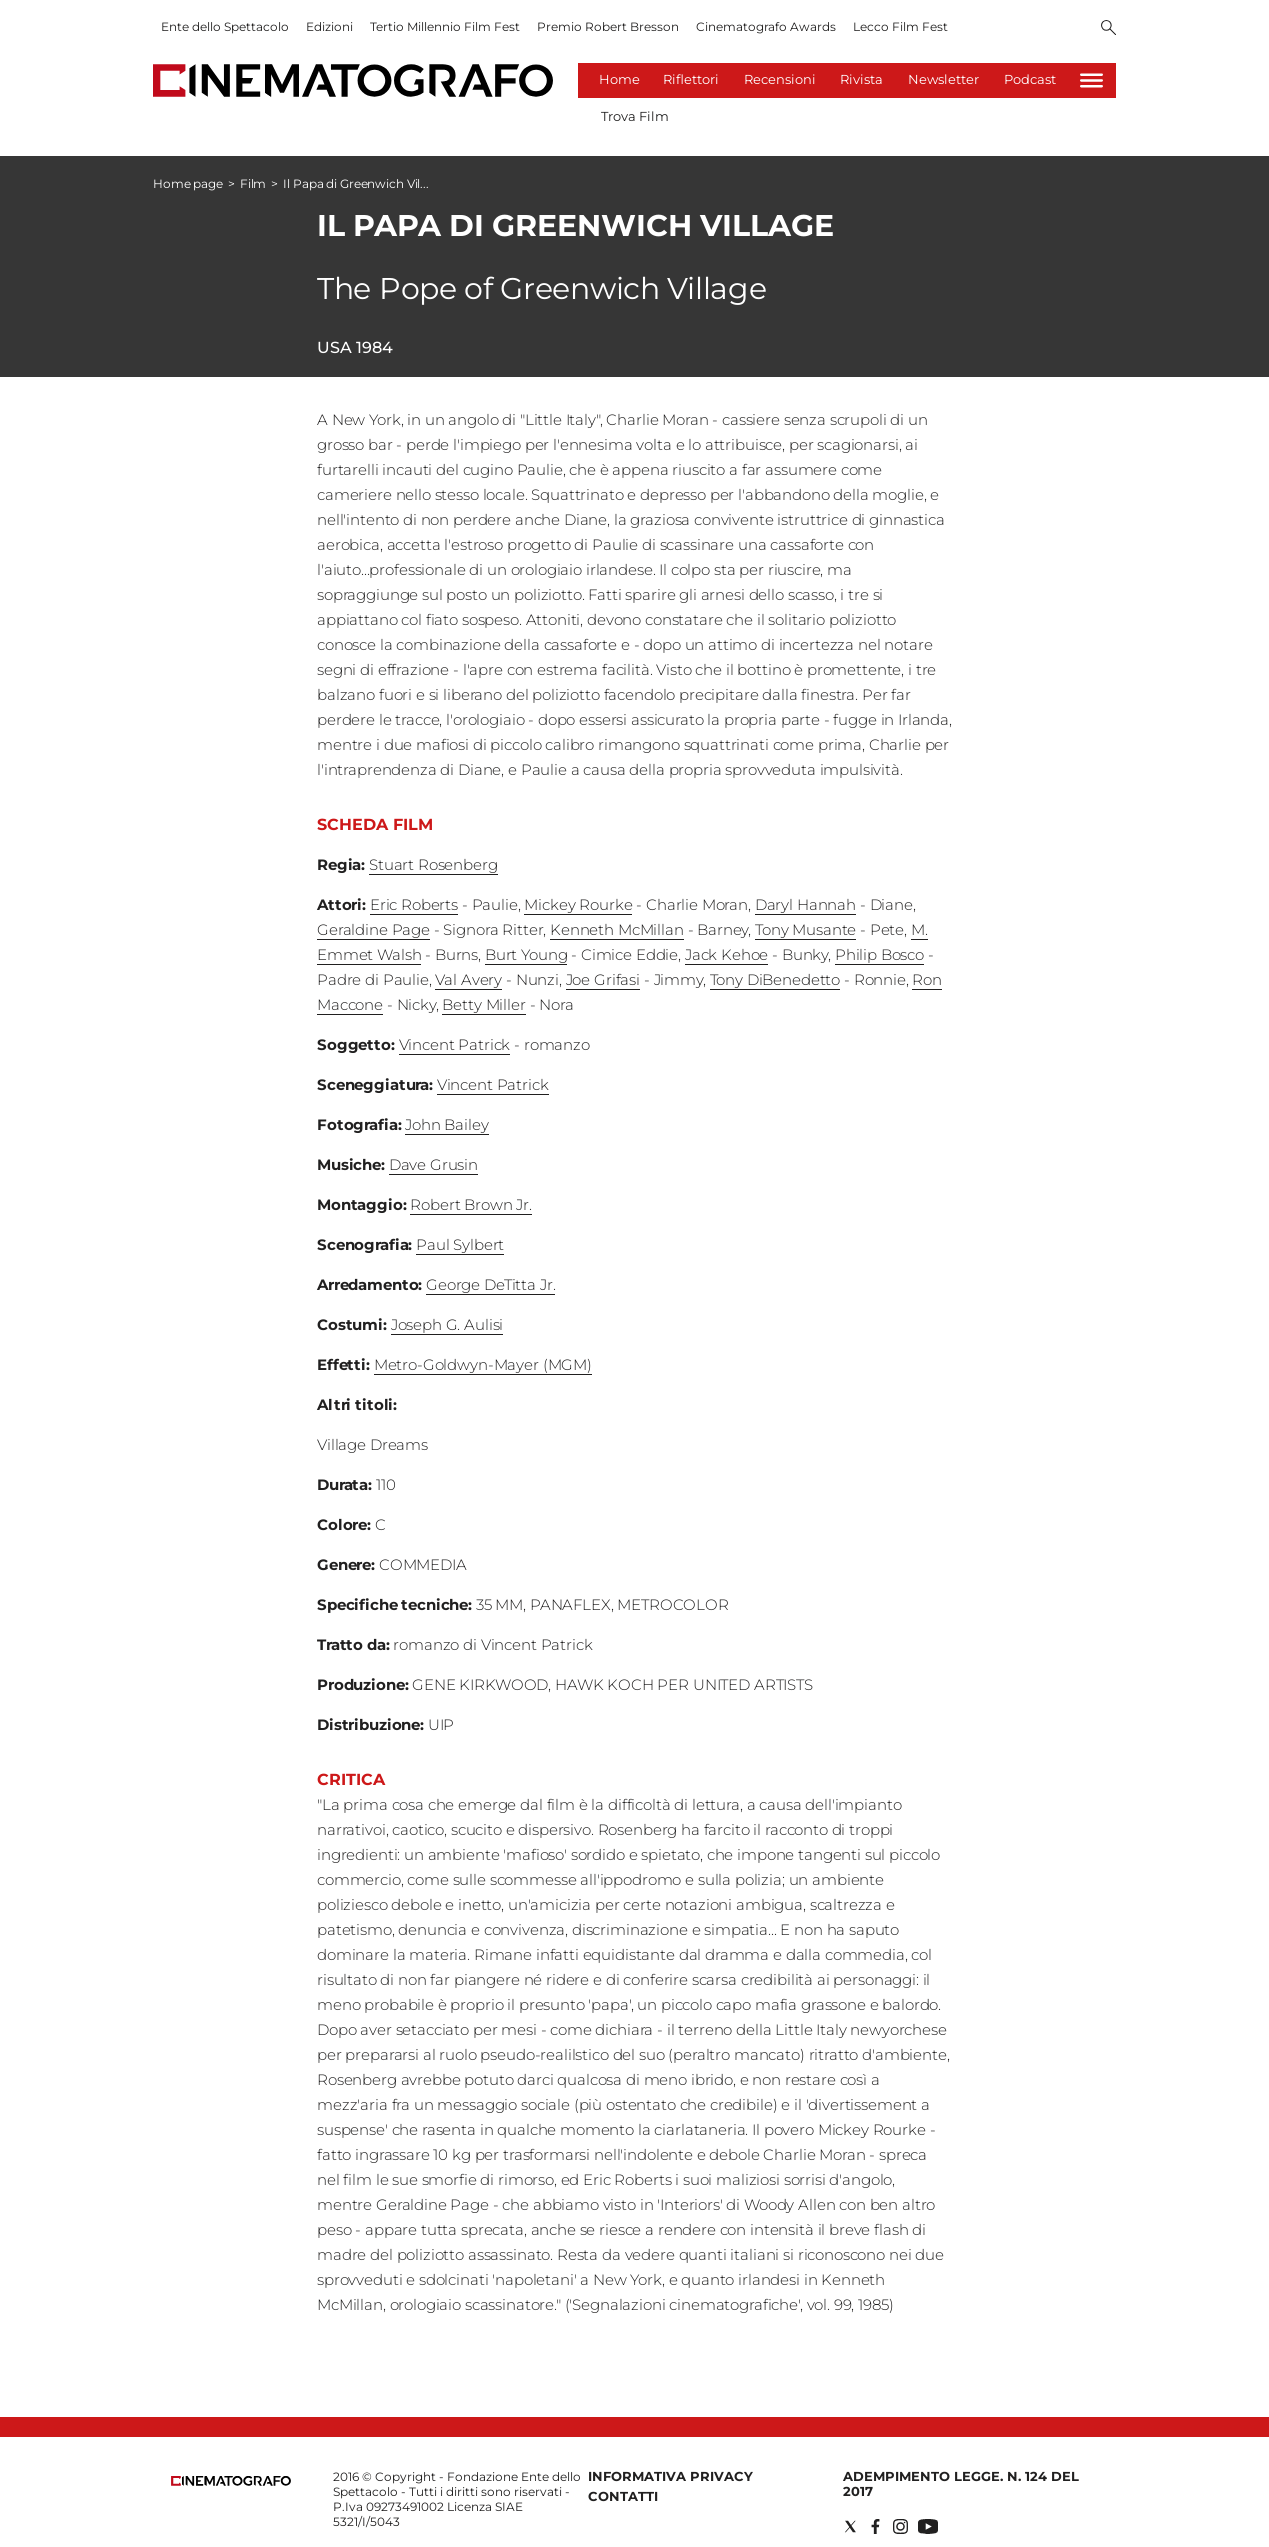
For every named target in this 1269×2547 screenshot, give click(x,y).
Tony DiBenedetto (775, 979)
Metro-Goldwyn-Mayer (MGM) (483, 1364)
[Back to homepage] (231, 2481)
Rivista (861, 79)
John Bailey (446, 1124)
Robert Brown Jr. (471, 1204)
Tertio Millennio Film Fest (445, 26)
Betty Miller (483, 1004)
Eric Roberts (414, 904)
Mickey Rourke (578, 904)
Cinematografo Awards (766, 26)
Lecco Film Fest (900, 26)
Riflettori (691, 79)
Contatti (623, 2496)
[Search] (1108, 29)
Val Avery (468, 979)
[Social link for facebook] (875, 2526)
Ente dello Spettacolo (225, 26)
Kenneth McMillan (617, 929)
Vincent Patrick (455, 1044)
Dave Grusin (433, 1164)
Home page (188, 183)
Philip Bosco (879, 954)
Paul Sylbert (460, 1244)
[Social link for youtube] (928, 2526)
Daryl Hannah (805, 904)
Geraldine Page (373, 929)
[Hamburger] (1091, 80)
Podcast (1030, 79)
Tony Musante (805, 929)
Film (253, 183)
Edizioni (329, 26)
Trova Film (635, 116)
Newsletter (943, 79)
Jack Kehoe (727, 954)
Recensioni (780, 79)
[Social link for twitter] (850, 2526)
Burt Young (526, 954)
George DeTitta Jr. (490, 1284)
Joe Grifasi (603, 979)
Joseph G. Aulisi (447, 1324)
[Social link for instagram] (900, 2526)
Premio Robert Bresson (608, 26)
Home (619, 79)
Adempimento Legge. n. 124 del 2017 (961, 2483)
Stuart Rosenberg (433, 864)
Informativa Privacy (670, 2476)
